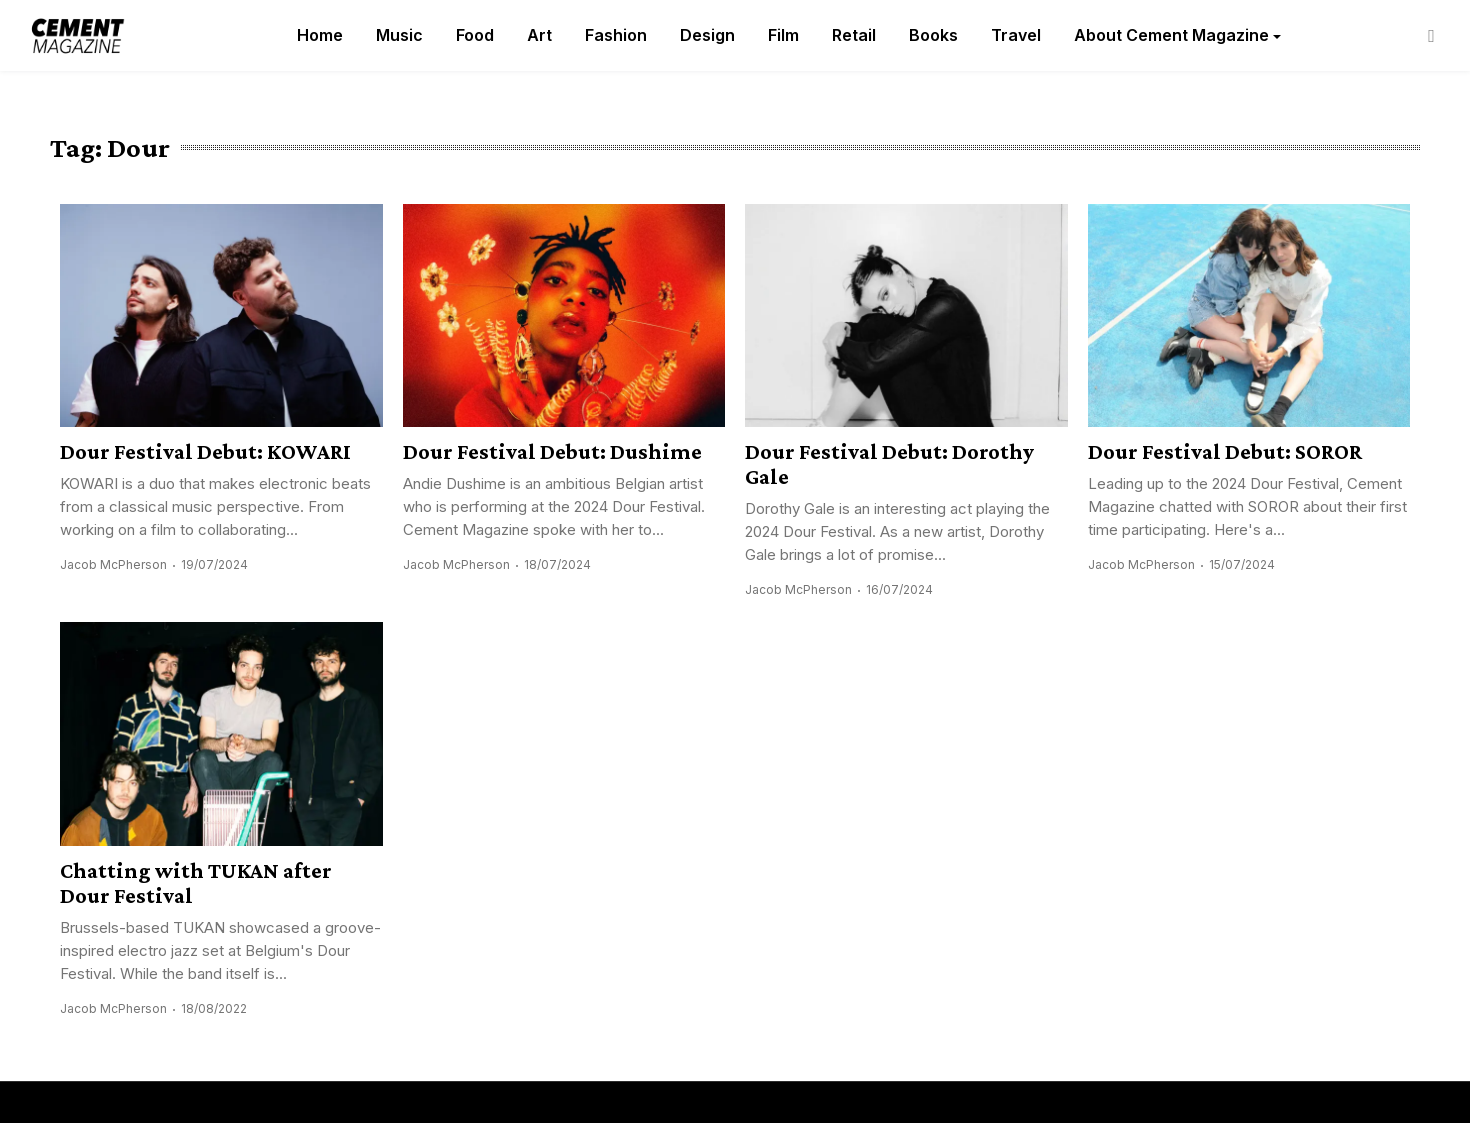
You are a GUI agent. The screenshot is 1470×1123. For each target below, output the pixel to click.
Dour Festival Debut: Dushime (552, 451)
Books (933, 35)
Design (707, 35)
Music (399, 35)
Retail (854, 35)
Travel (1016, 35)
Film (783, 35)
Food (475, 35)
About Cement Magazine (1171, 35)
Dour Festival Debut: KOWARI (205, 451)
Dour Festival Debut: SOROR (1225, 451)
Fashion (616, 35)
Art (539, 35)
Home (320, 35)
